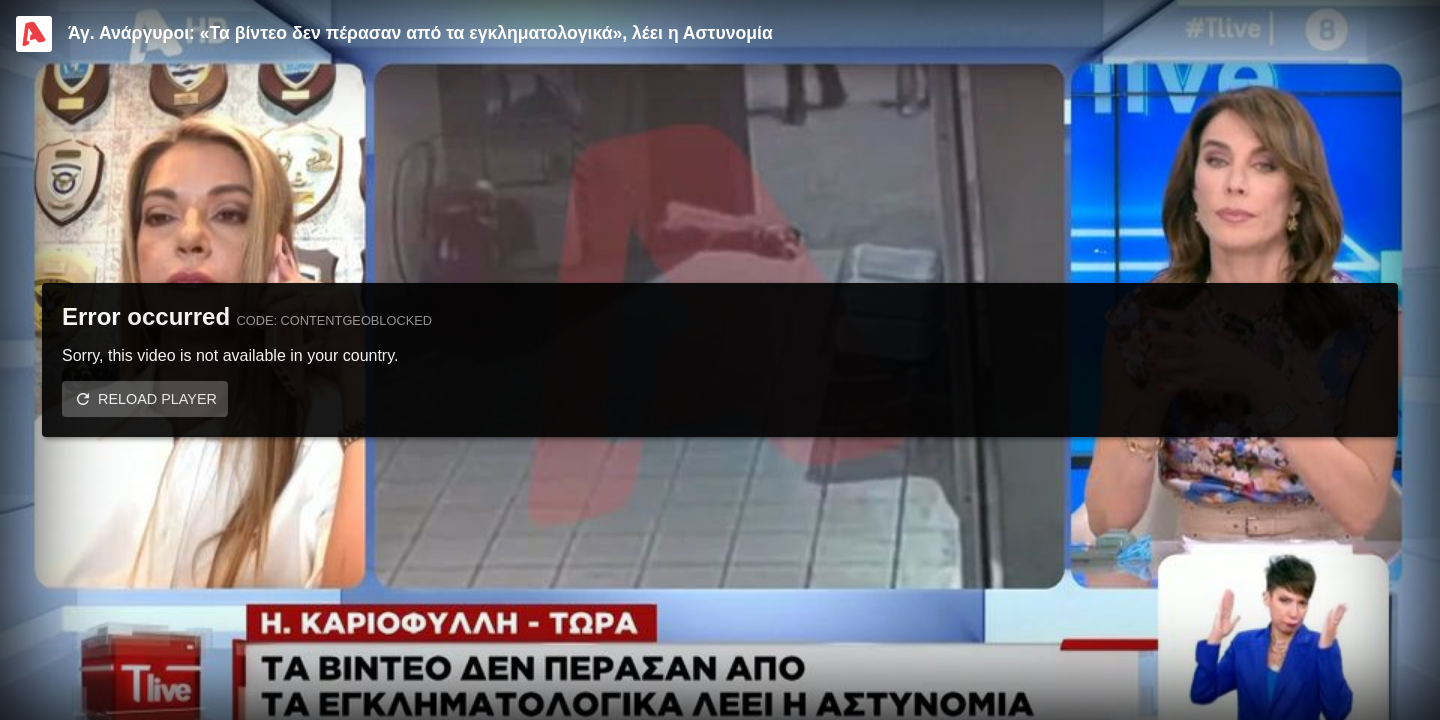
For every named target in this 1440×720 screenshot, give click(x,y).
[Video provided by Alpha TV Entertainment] (34, 34)
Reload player (157, 399)
